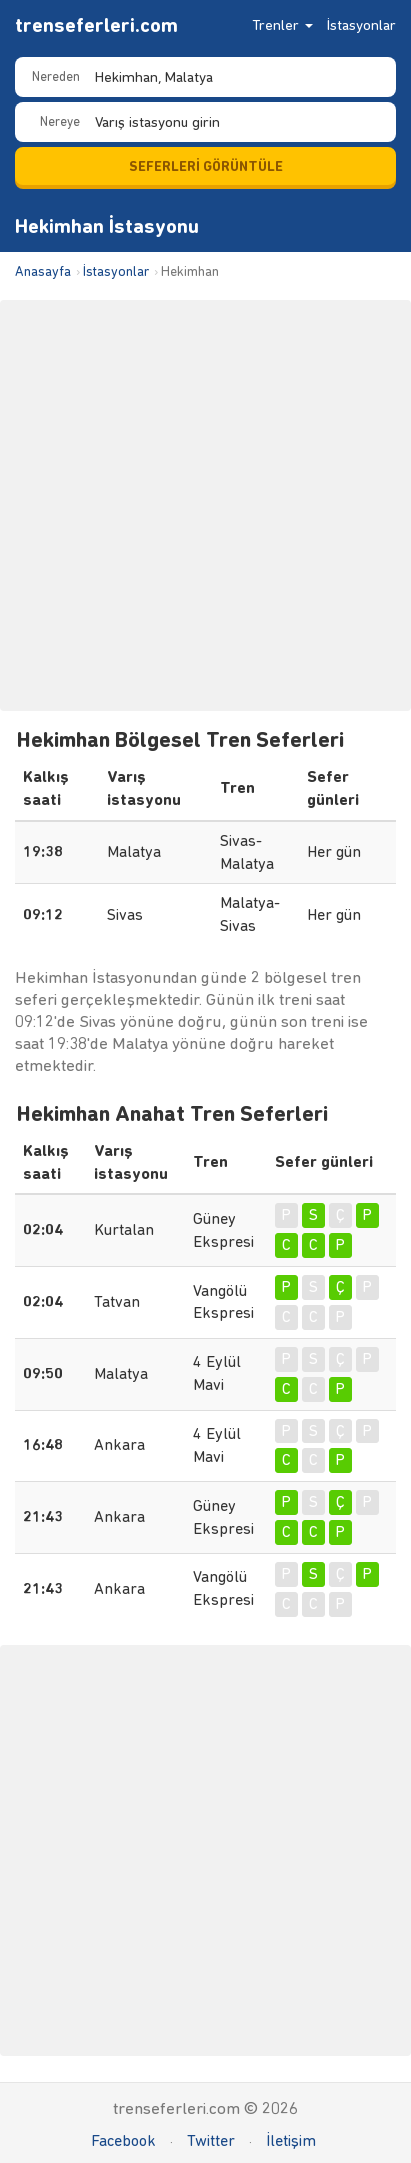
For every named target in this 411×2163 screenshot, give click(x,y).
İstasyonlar (361, 25)
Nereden (56, 76)
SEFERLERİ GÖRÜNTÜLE (206, 166)
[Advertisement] (205, 505)
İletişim (291, 2140)
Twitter (211, 2140)
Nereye (60, 121)
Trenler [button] (282, 25)
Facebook (123, 2140)
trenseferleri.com (96, 25)
